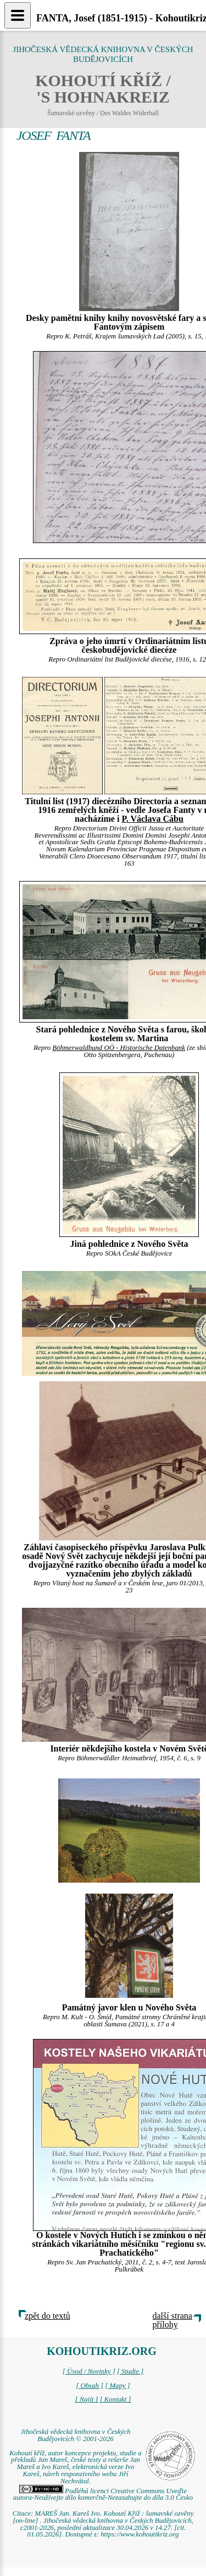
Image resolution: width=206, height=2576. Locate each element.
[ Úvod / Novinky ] (89, 2371)
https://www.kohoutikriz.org (140, 2534)
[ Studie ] (130, 2371)
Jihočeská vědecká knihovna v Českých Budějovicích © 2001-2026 (76, 2435)
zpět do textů (47, 2315)
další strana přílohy (172, 2320)
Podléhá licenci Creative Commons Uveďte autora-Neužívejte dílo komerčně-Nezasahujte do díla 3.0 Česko (103, 2494)
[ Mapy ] (117, 2385)
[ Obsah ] (89, 2385)
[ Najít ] (86, 2399)
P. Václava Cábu (152, 818)
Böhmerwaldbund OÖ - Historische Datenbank (118, 1048)
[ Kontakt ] (115, 2399)
